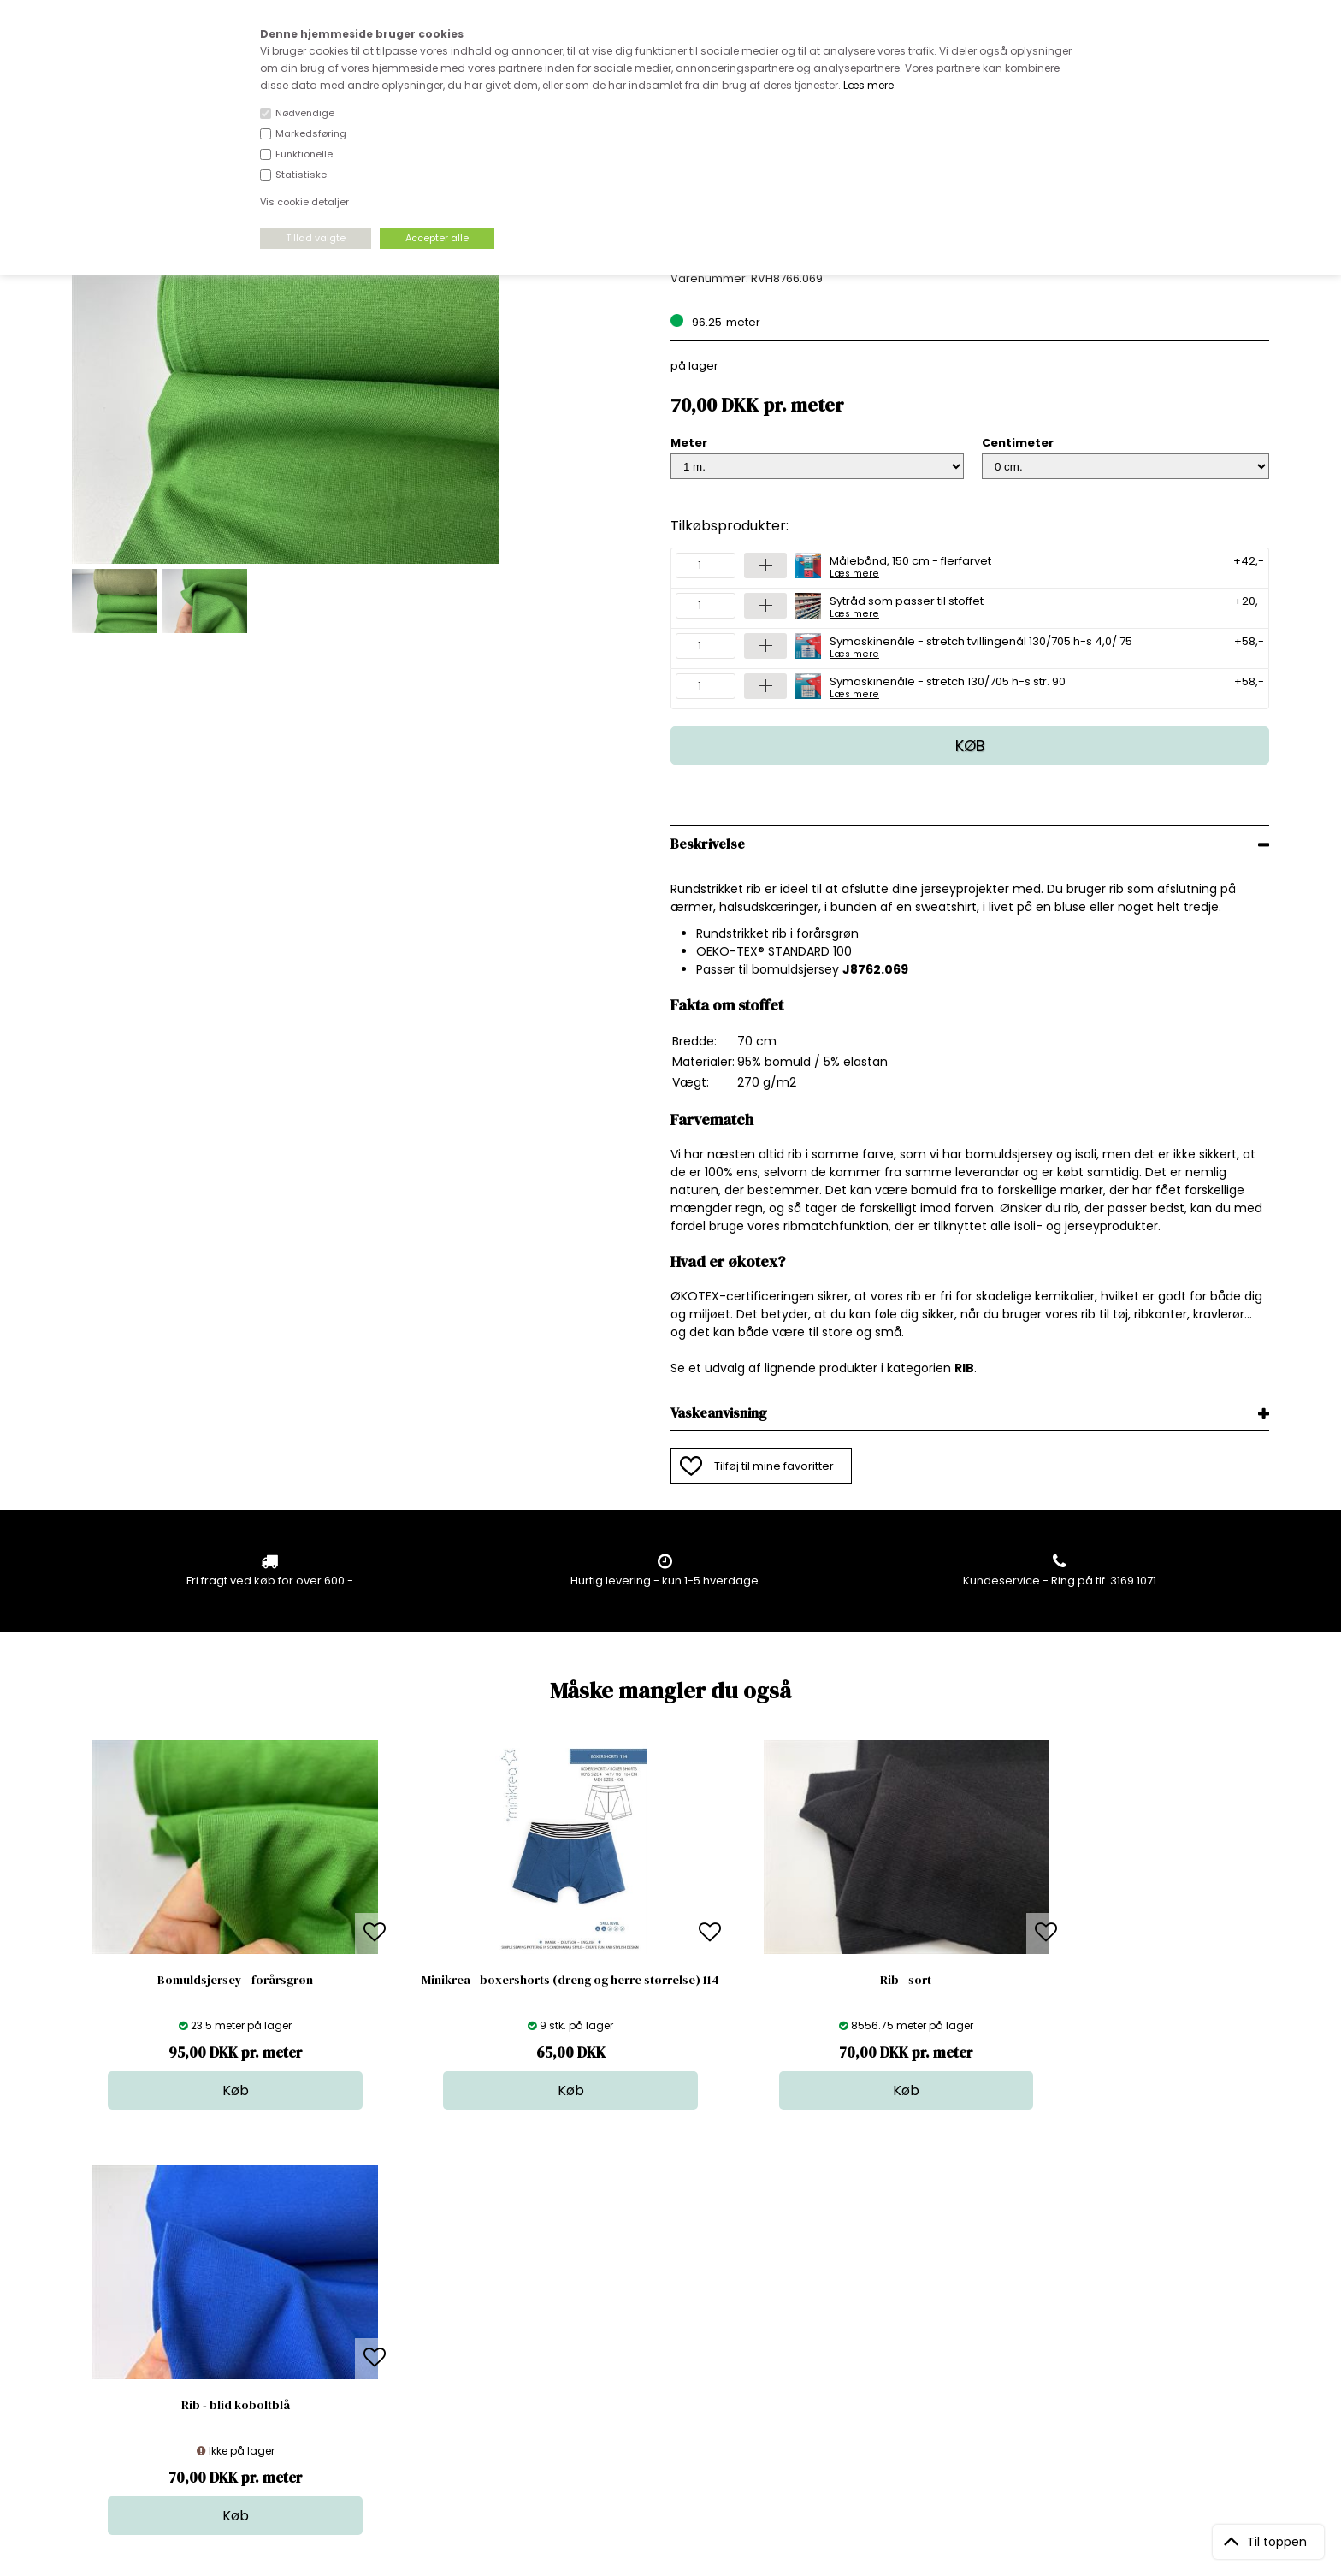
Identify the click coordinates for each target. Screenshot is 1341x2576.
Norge (376, 2327)
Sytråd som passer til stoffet (907, 606)
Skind (661, 2293)
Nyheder (670, 2344)
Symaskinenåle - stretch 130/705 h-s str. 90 (948, 686)
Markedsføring (310, 133)
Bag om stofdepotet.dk (423, 2293)
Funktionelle (304, 154)
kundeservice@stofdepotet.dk (157, 2362)
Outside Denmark (408, 2344)
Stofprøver (675, 2379)
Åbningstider (394, 2276)
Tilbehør (668, 2327)
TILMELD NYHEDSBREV (1093, 2315)
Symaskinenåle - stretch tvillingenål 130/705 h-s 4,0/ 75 (981, 646)
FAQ (370, 2310)
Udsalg (665, 2362)
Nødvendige (304, 113)
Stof (656, 2276)
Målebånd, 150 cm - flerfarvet (910, 565)
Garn (659, 2310)
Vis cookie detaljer (304, 202)
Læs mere (868, 85)
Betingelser (390, 2362)
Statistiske (301, 174)
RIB (964, 1368)
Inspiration (675, 2396)
